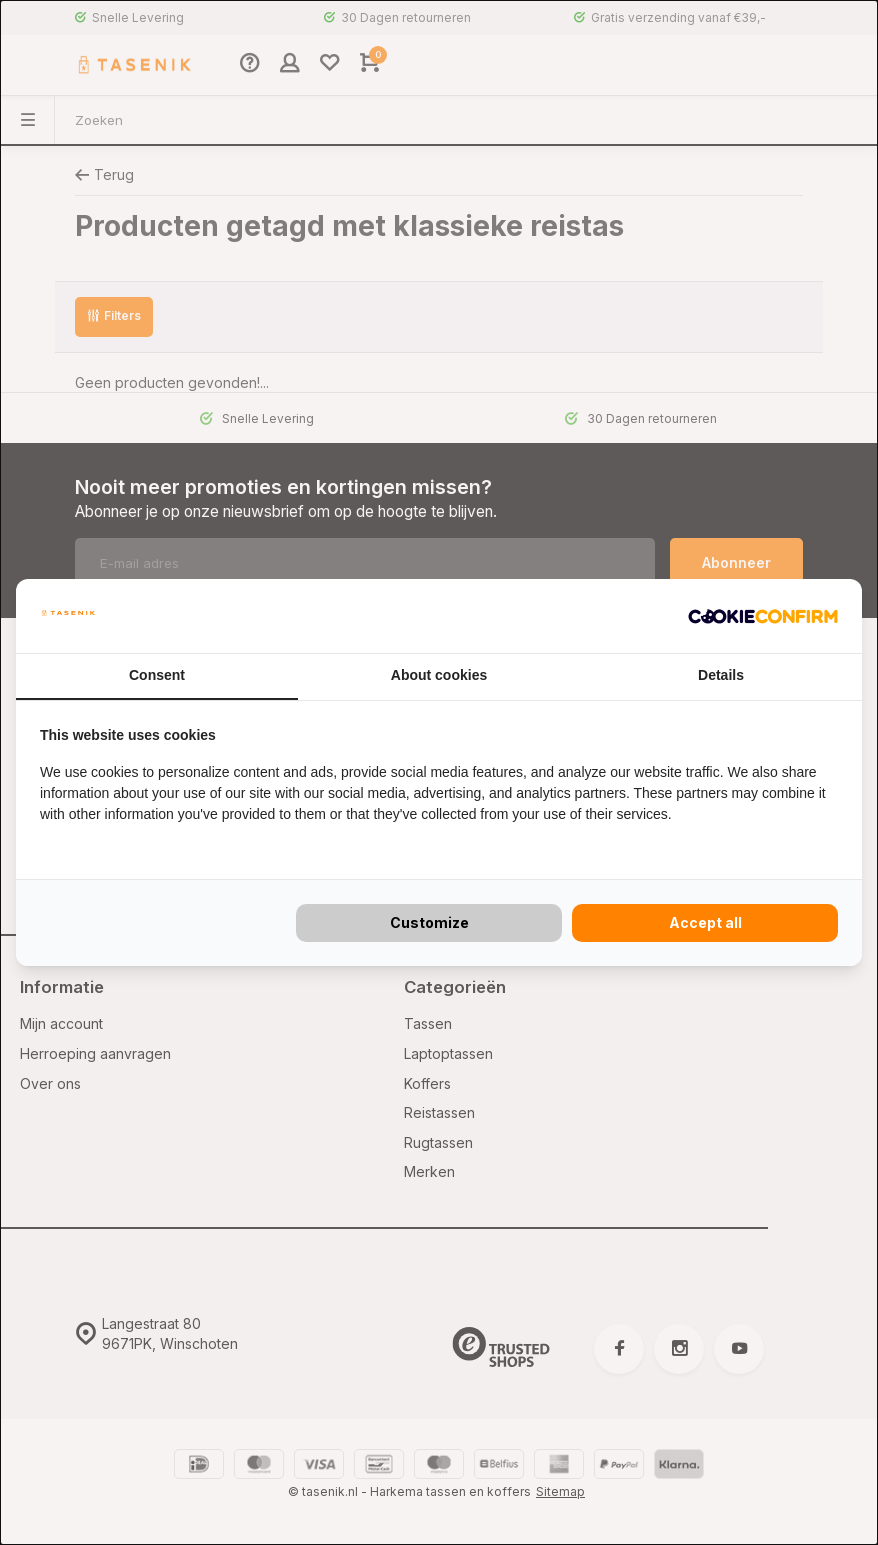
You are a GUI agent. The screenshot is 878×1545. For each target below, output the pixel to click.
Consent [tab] (157, 675)
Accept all (705, 922)
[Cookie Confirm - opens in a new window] (763, 616)
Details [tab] (721, 675)
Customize (429, 922)
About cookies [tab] (439, 675)
